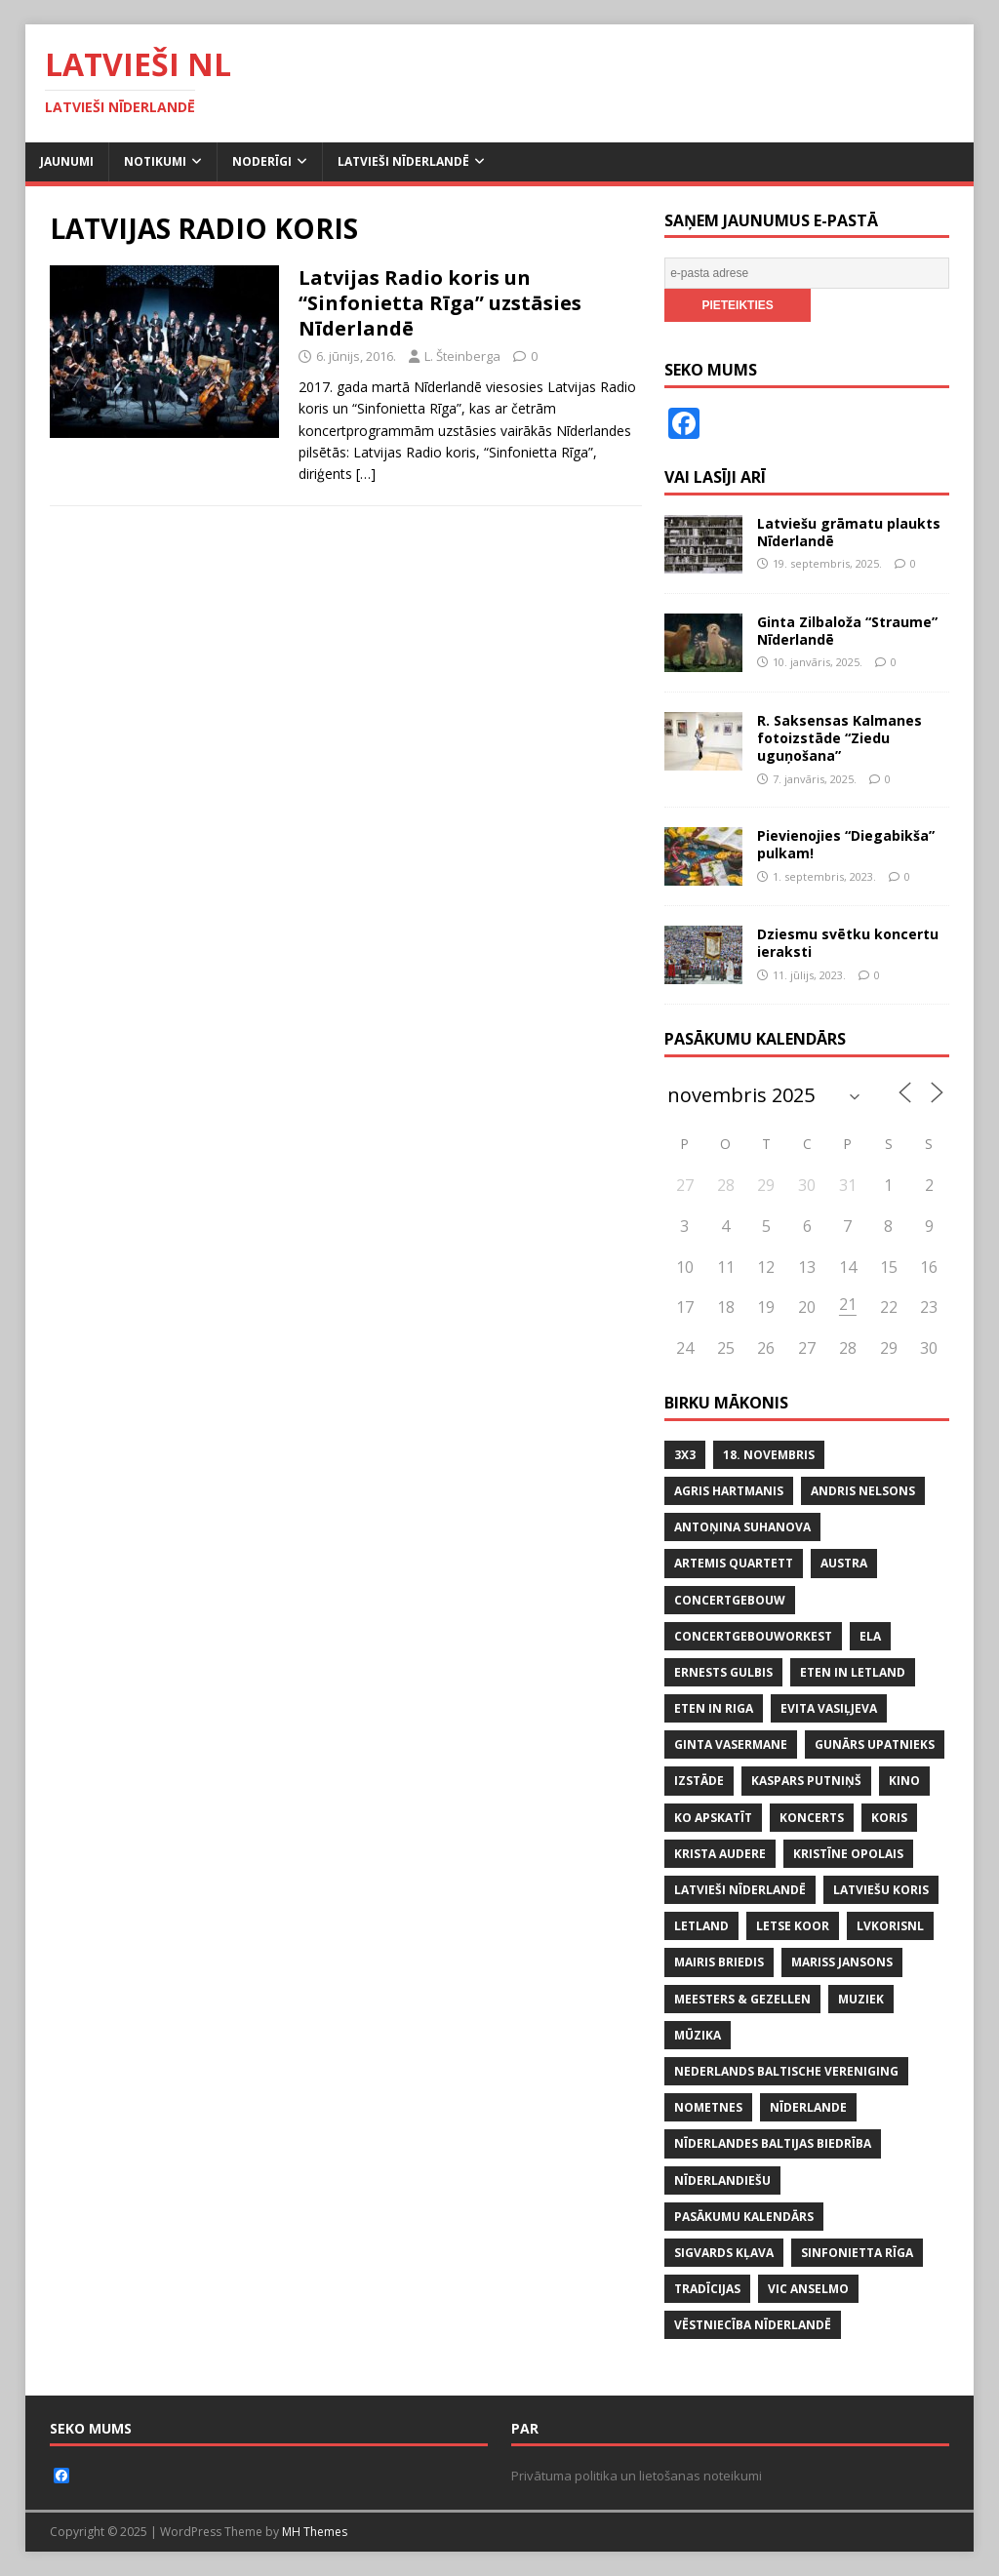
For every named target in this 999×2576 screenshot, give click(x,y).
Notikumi (155, 161)
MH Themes (314, 2531)
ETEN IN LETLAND (852, 1672)
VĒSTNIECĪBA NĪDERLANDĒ (752, 2325)
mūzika (697, 2035)
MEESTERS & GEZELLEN (742, 1999)
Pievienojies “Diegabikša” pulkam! (846, 844)
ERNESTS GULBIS (723, 1672)
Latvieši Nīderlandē (403, 161)
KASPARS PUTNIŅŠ (806, 1780)
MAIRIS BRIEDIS (719, 1962)
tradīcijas (707, 2288)
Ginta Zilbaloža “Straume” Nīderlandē (847, 631)
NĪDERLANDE (808, 2107)
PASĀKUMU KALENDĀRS (744, 2216)
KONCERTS (811, 1817)
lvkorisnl (890, 1926)
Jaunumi (67, 161)
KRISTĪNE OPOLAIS (848, 1853)
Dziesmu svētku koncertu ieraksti (848, 943)
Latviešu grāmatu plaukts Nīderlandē (848, 532)
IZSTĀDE (699, 1780)
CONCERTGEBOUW (729, 1600)
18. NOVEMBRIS (769, 1455)
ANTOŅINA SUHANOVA (742, 1527)
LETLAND (701, 1926)
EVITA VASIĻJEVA (828, 1708)
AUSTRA (843, 1563)
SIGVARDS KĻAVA (724, 2252)
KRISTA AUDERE (720, 1853)
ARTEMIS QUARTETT (733, 1563)
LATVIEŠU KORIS (881, 1890)
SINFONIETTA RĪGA (857, 2252)
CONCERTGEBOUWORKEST (753, 1636)
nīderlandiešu (722, 2180)
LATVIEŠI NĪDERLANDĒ (740, 1890)
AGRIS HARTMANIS (728, 1491)
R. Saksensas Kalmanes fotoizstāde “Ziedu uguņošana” (839, 738)
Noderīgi (262, 161)
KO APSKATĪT (713, 1817)
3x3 (685, 1455)
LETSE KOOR (792, 1926)
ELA (870, 1636)
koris (889, 1817)
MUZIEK (861, 1999)
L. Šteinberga (462, 356)
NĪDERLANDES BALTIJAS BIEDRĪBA (772, 2143)
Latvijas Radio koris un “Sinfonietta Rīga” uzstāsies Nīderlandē (440, 302)
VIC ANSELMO (808, 2288)
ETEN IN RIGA (713, 1708)
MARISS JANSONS (842, 1962)
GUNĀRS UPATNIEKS (875, 1744)
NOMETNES (708, 2107)
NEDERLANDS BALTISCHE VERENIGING (786, 2071)
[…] (366, 473)
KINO (904, 1780)
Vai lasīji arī (715, 477)
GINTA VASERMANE (730, 1744)
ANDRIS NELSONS (863, 1491)
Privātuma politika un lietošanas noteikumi (636, 2475)
